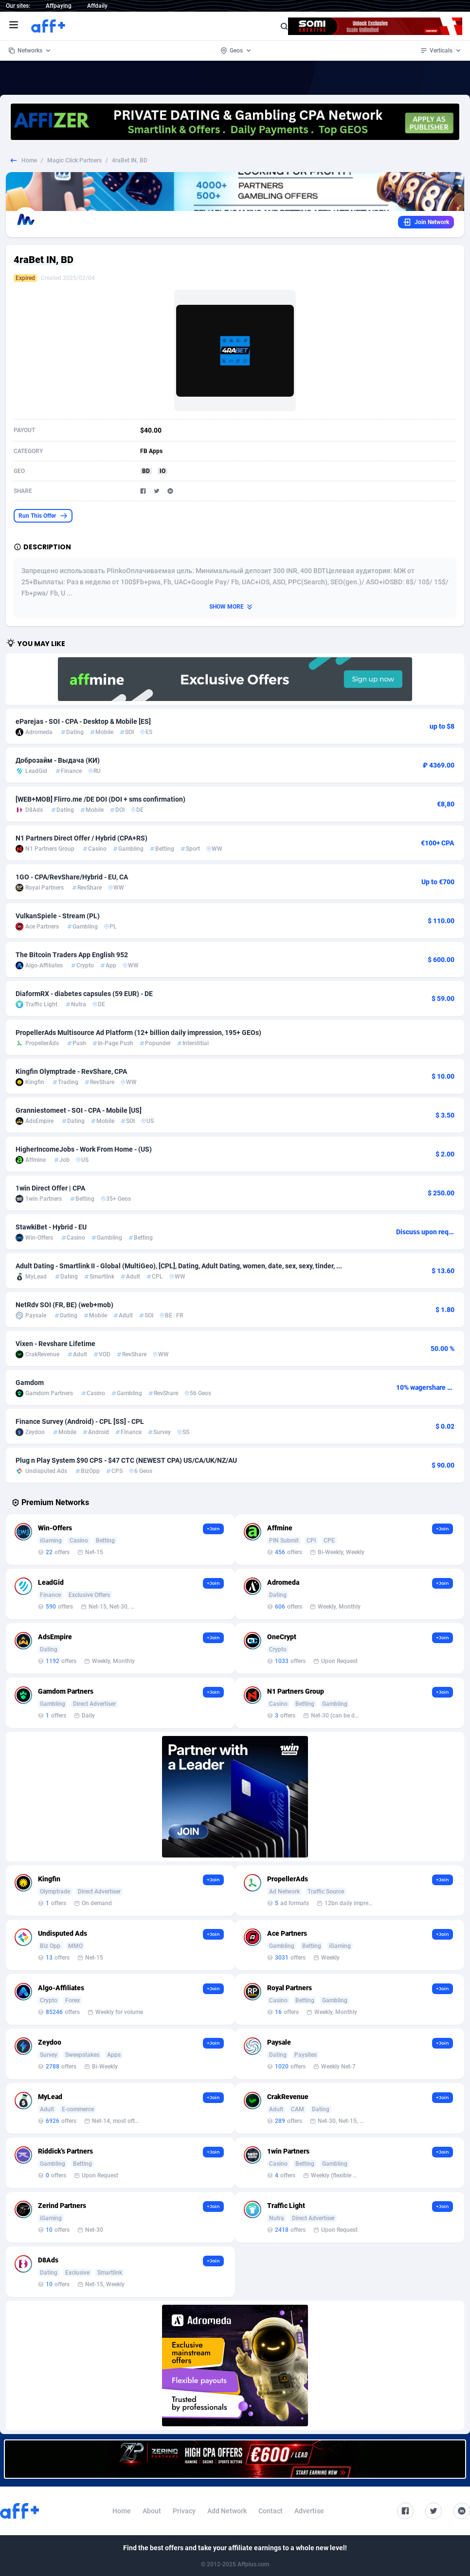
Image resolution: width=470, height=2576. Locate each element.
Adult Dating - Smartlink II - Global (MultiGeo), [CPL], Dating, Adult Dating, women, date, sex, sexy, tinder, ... (179, 1266)
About (152, 2511)
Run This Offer (43, 516)
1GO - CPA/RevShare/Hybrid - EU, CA (72, 877)
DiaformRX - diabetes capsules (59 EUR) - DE (84, 994)
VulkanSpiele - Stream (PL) (58, 916)
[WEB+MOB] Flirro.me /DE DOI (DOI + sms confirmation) (100, 799)
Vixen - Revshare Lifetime (55, 1344)
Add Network (227, 2511)
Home (29, 160)
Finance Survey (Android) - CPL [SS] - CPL (80, 1421)
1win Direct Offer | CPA (50, 1188)
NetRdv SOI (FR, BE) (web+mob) (64, 1305)
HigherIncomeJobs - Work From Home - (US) (84, 1149)
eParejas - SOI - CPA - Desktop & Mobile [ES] (83, 721)
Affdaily (97, 5)
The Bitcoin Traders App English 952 (72, 955)
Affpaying (59, 5)
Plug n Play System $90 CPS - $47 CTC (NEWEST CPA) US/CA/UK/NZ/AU (126, 1460)
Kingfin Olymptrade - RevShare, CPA (71, 1071)
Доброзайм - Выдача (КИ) (58, 760)
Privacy (184, 2511)
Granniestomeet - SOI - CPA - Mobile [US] (79, 1110)
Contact (270, 2511)
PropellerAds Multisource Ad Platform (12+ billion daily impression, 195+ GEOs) (138, 1032)
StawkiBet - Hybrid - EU (51, 1227)
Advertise (309, 2511)
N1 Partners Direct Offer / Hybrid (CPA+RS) (81, 838)
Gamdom (30, 1382)
